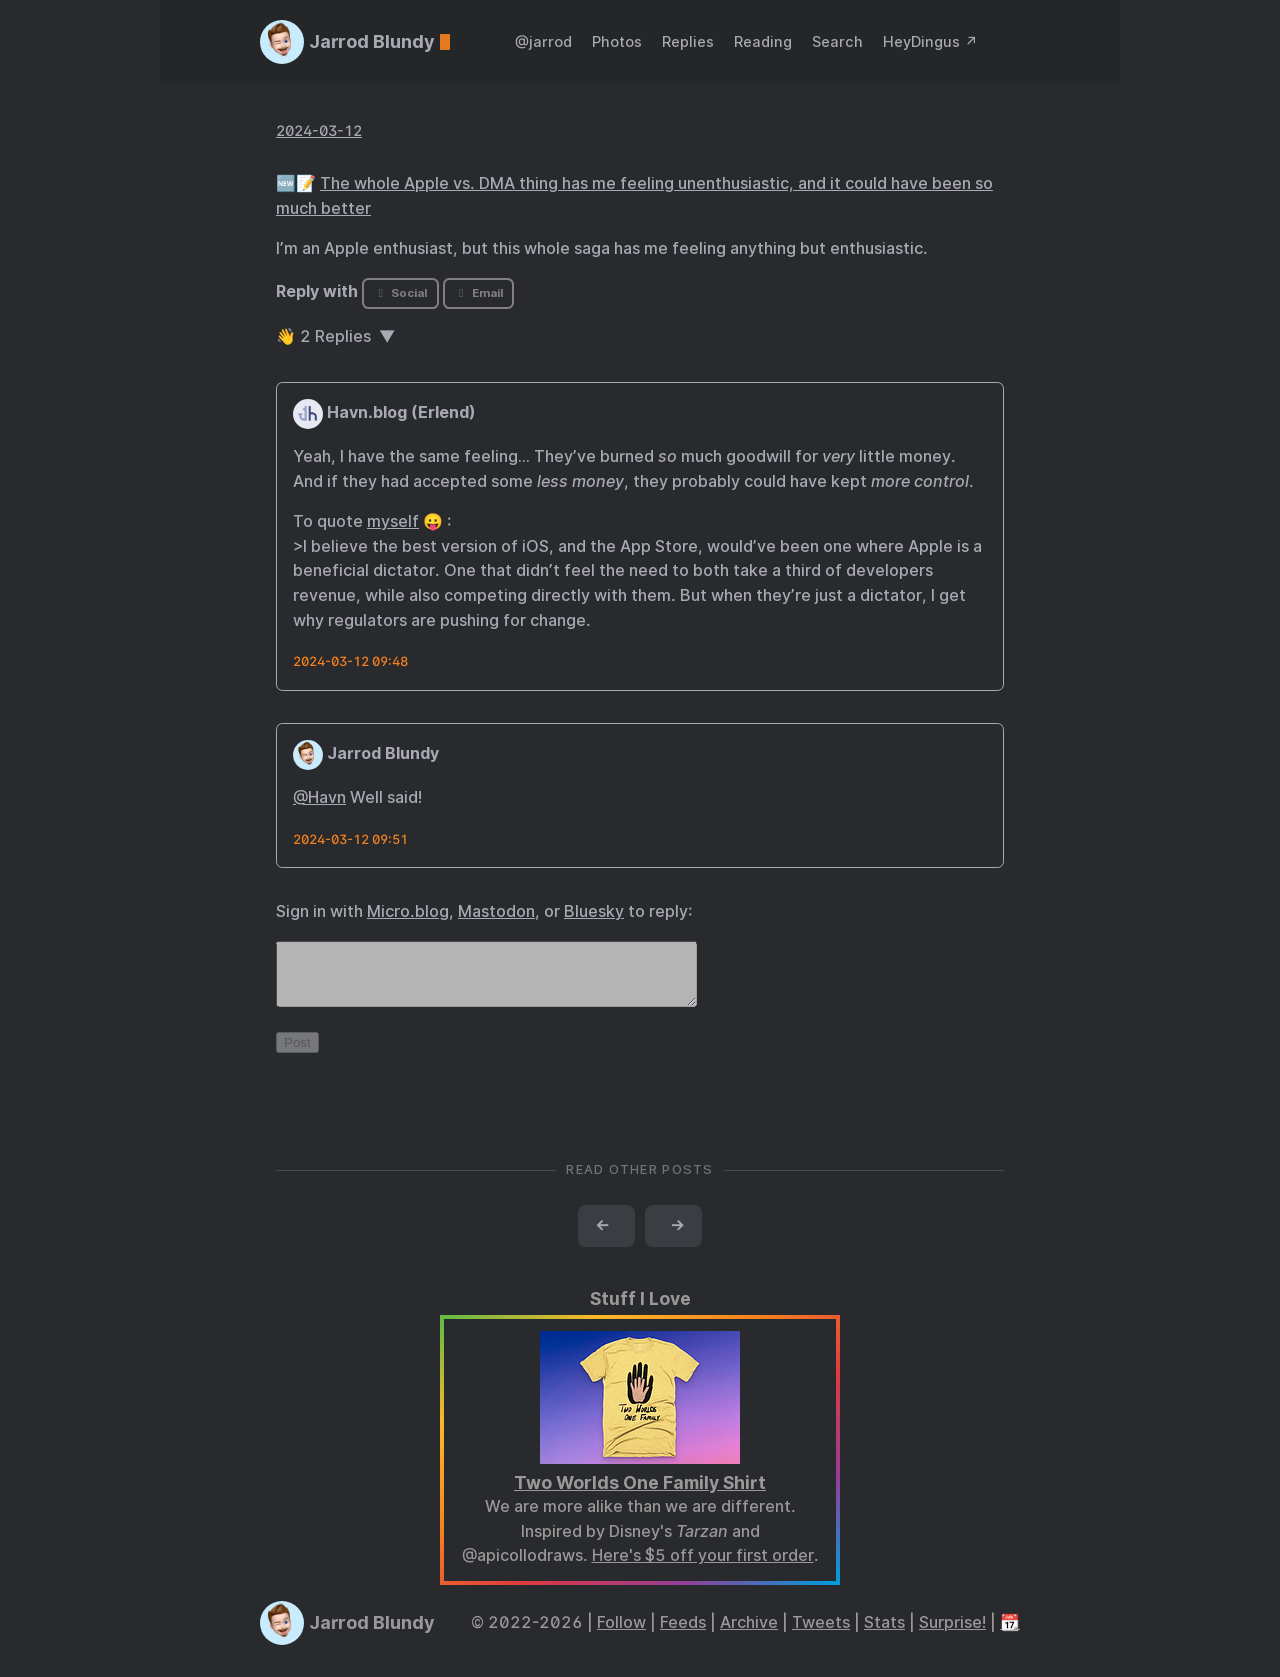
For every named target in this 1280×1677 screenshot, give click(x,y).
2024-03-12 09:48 (350, 661)
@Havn (319, 797)
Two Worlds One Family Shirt (640, 1494)
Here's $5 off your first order (703, 1567)
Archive (749, 1634)
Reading (763, 41)
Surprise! (952, 1634)
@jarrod (543, 41)
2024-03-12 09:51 (350, 839)
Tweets (821, 1634)
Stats (884, 1634)
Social (400, 293)
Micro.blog (408, 911)
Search (837, 41)
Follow (621, 1634)
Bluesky (594, 911)
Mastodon (496, 911)
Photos (617, 41)
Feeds (683, 1634)
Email (478, 293)
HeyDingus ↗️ (930, 41)
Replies (688, 41)
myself (393, 521)
